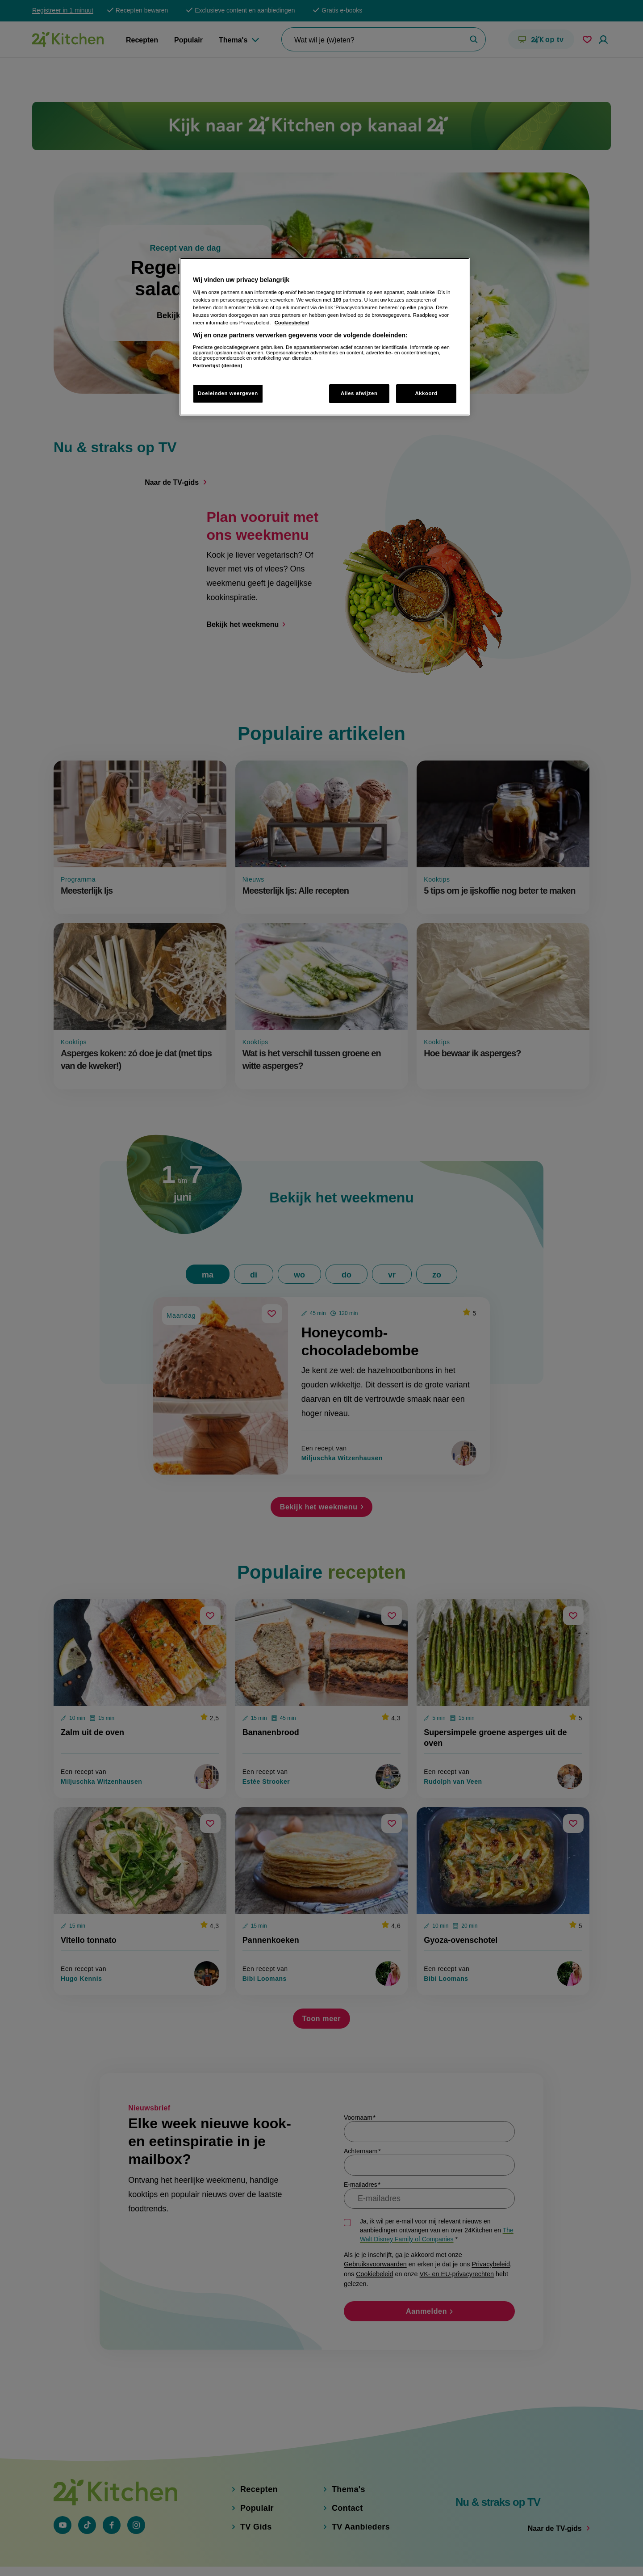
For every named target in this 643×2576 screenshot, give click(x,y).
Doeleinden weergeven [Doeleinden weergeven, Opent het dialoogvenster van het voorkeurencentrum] (228, 393)
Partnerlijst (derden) (217, 365)
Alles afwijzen (359, 393)
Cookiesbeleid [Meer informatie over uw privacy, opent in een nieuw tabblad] (292, 322)
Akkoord (426, 393)
